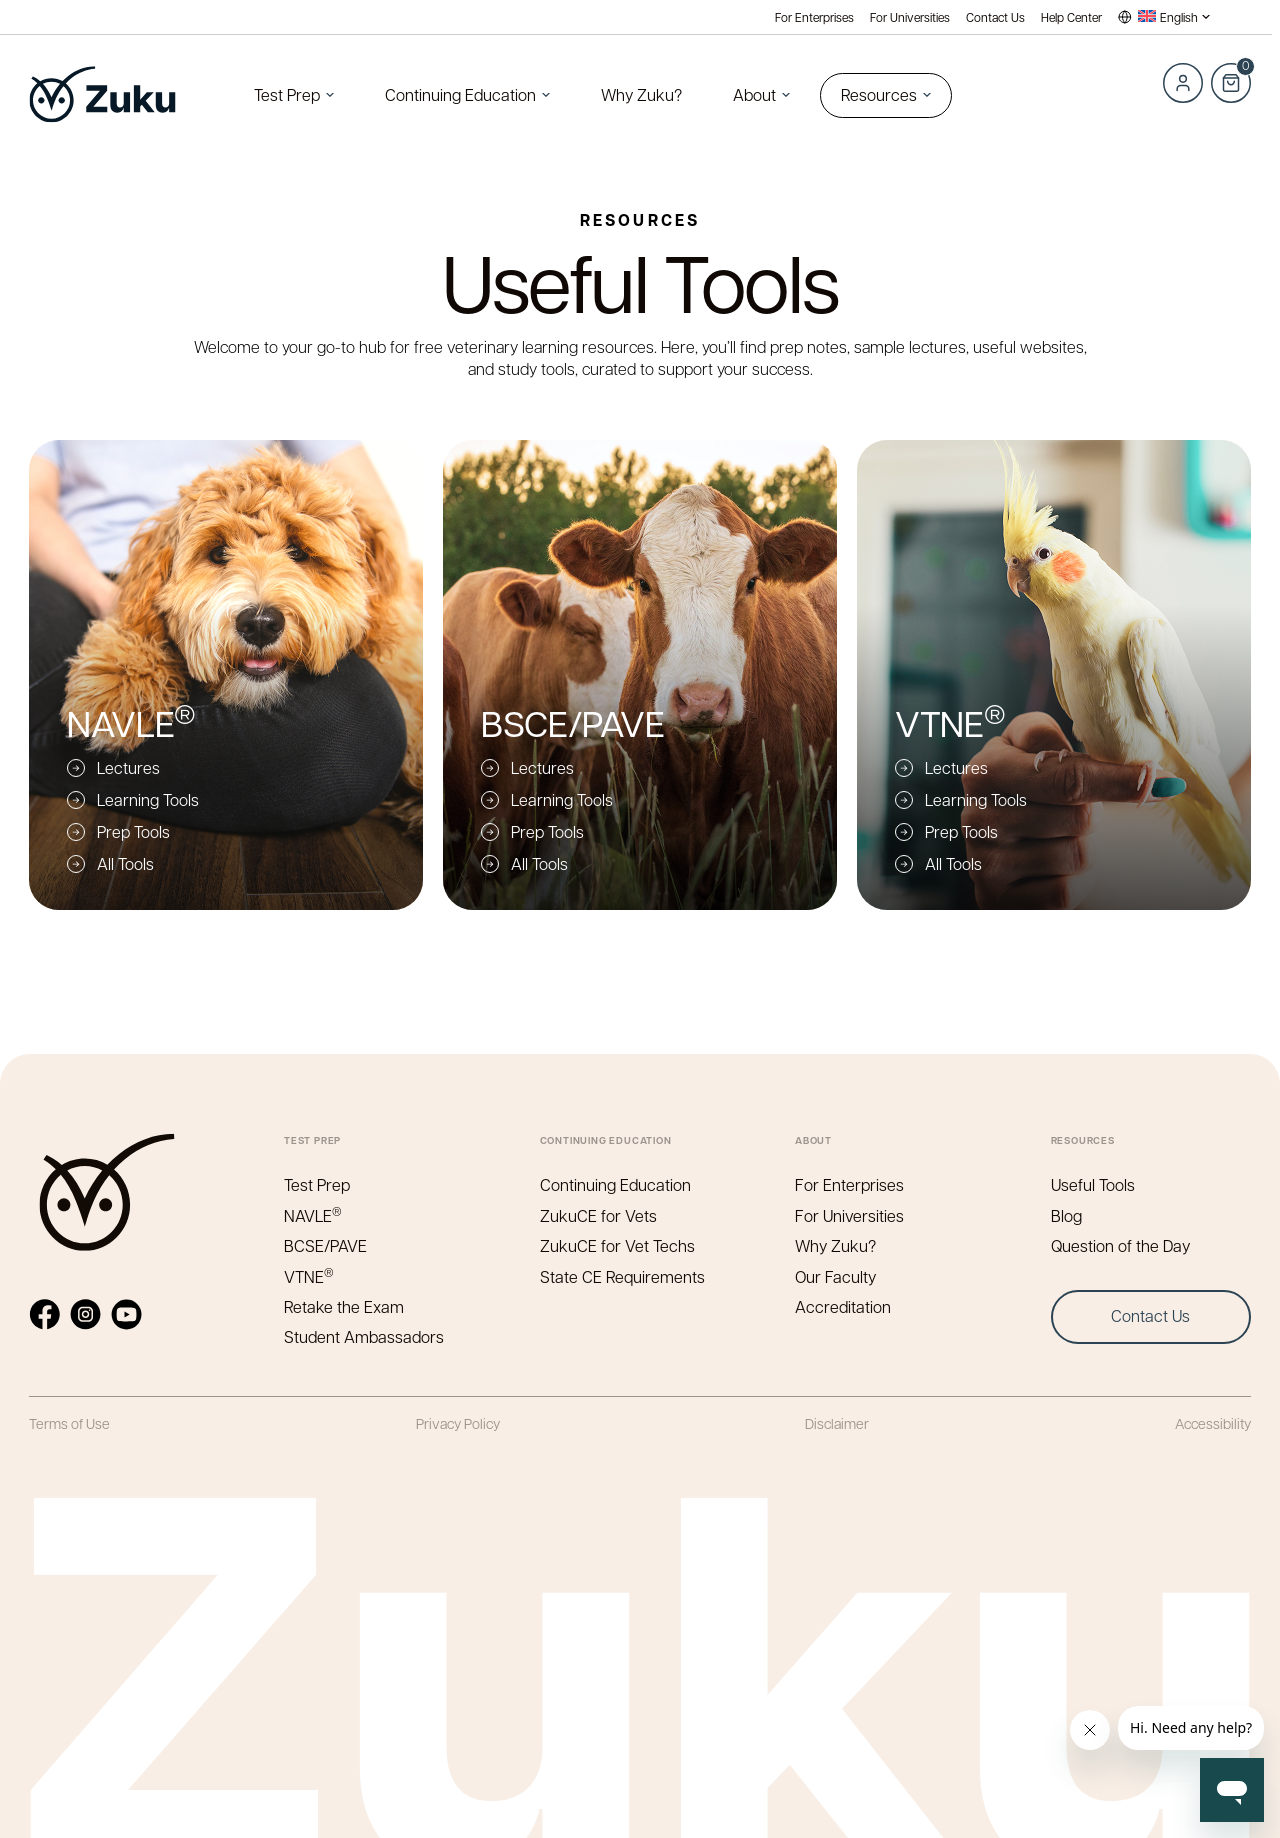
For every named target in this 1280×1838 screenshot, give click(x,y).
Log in (1183, 83)
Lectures (128, 767)
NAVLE (314, 1215)
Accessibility (1213, 1423)
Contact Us (995, 17)
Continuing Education (460, 94)
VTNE (310, 1276)
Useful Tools (1093, 1184)
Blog (1066, 1215)
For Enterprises (814, 17)
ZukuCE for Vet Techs (617, 1245)
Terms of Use (69, 1423)
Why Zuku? (641, 94)
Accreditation (843, 1306)
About (754, 94)
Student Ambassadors (364, 1336)
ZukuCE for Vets (598, 1215)
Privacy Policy (458, 1423)
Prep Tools (133, 831)
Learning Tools (148, 799)
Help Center (1071, 17)
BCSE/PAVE (325, 1245)
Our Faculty (835, 1276)
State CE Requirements (622, 1276)
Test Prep (287, 94)
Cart (1231, 72)
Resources (879, 94)
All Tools (125, 863)
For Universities (910, 17)
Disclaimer (837, 1423)
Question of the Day (1120, 1245)
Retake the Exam (344, 1306)
